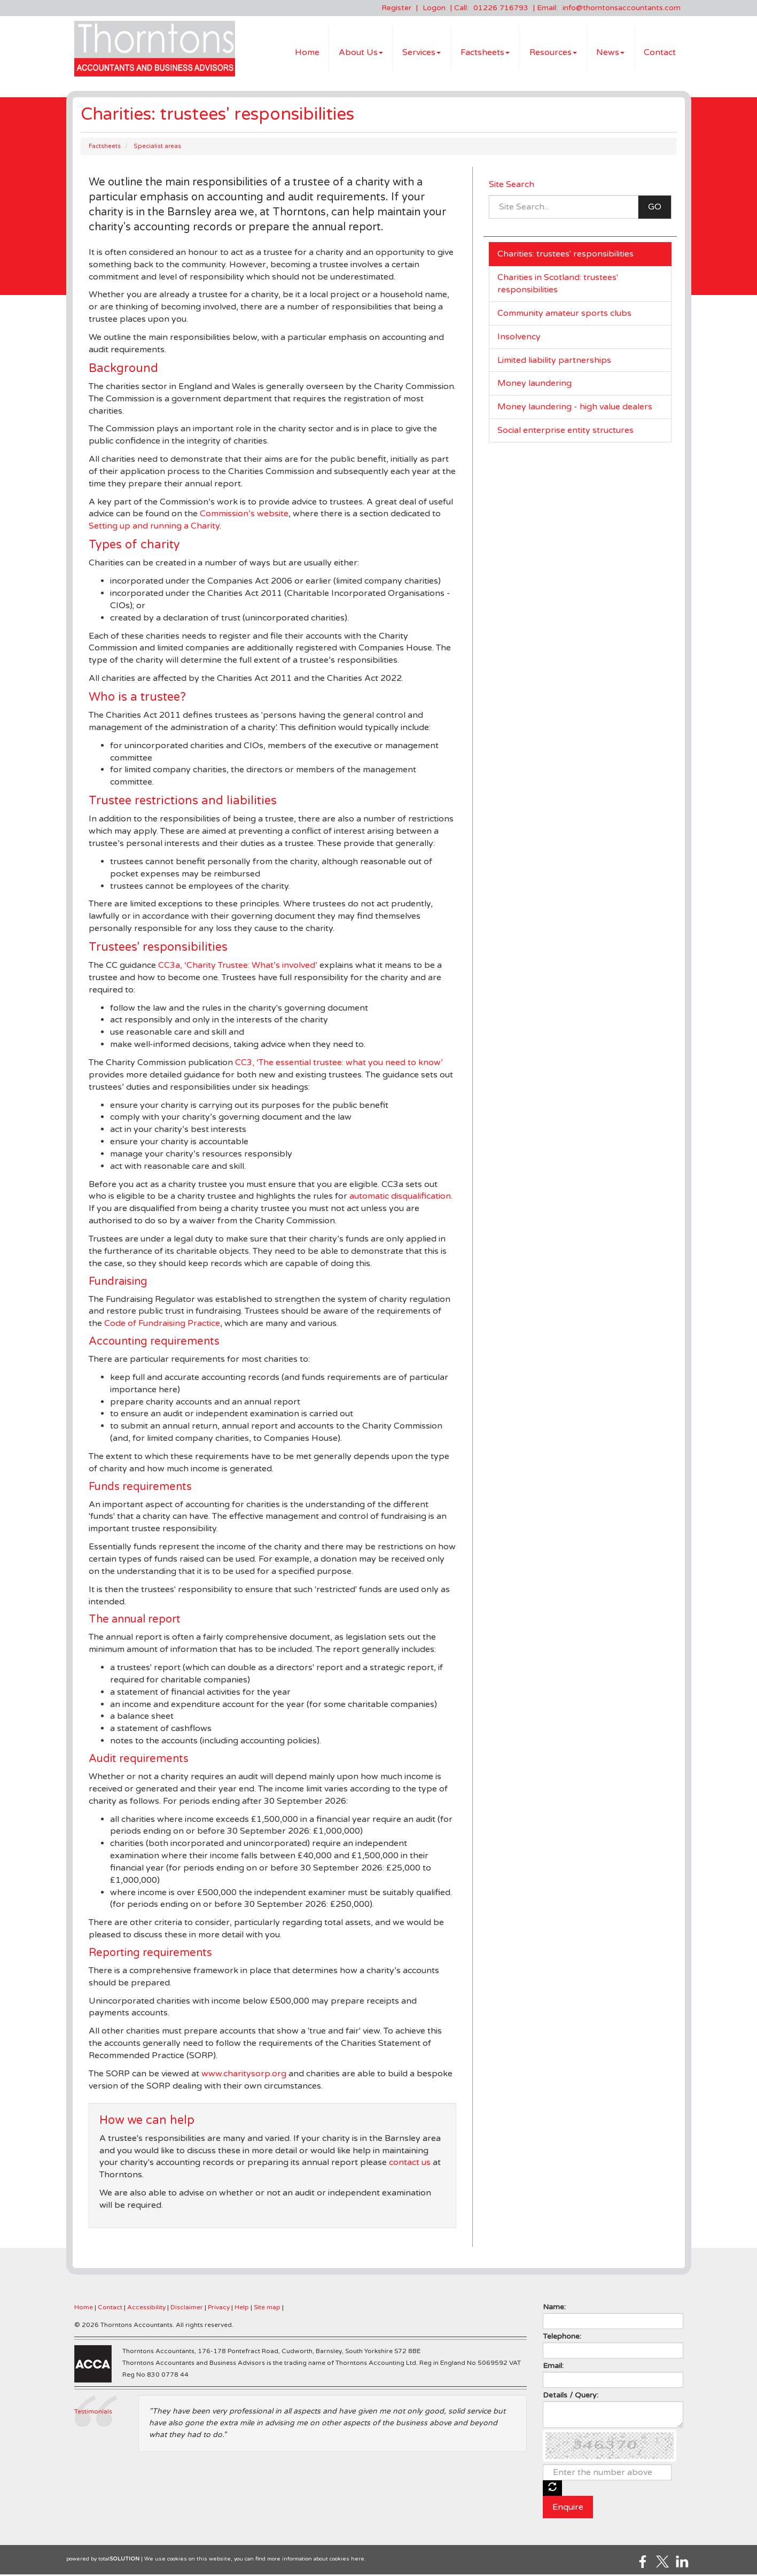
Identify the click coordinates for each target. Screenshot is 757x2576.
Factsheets (485, 53)
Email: (553, 2367)
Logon (434, 7)
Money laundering (534, 384)
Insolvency (519, 338)
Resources (553, 53)
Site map (267, 2309)
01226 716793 (500, 7)
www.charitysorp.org (243, 2075)
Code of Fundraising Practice (162, 1325)
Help (242, 2309)
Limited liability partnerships (554, 361)
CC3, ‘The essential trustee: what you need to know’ (339, 1064)
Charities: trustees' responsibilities (565, 255)
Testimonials (93, 2413)
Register (396, 7)
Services (421, 53)
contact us (410, 2164)
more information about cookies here (315, 2560)
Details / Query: (570, 2396)
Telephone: (562, 2337)
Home (307, 53)
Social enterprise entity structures (565, 431)
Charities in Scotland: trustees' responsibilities (557, 285)
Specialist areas (157, 147)
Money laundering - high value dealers (574, 408)
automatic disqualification (400, 1197)
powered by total (102, 2560)
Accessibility (146, 2309)
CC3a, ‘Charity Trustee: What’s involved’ (237, 966)
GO (654, 208)
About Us (361, 53)
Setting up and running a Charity (154, 527)
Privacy (219, 2309)
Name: (554, 2308)
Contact (660, 53)
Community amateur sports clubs (564, 314)
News (610, 53)
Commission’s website (244, 515)
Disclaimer (186, 2309)
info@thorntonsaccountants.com (622, 7)
